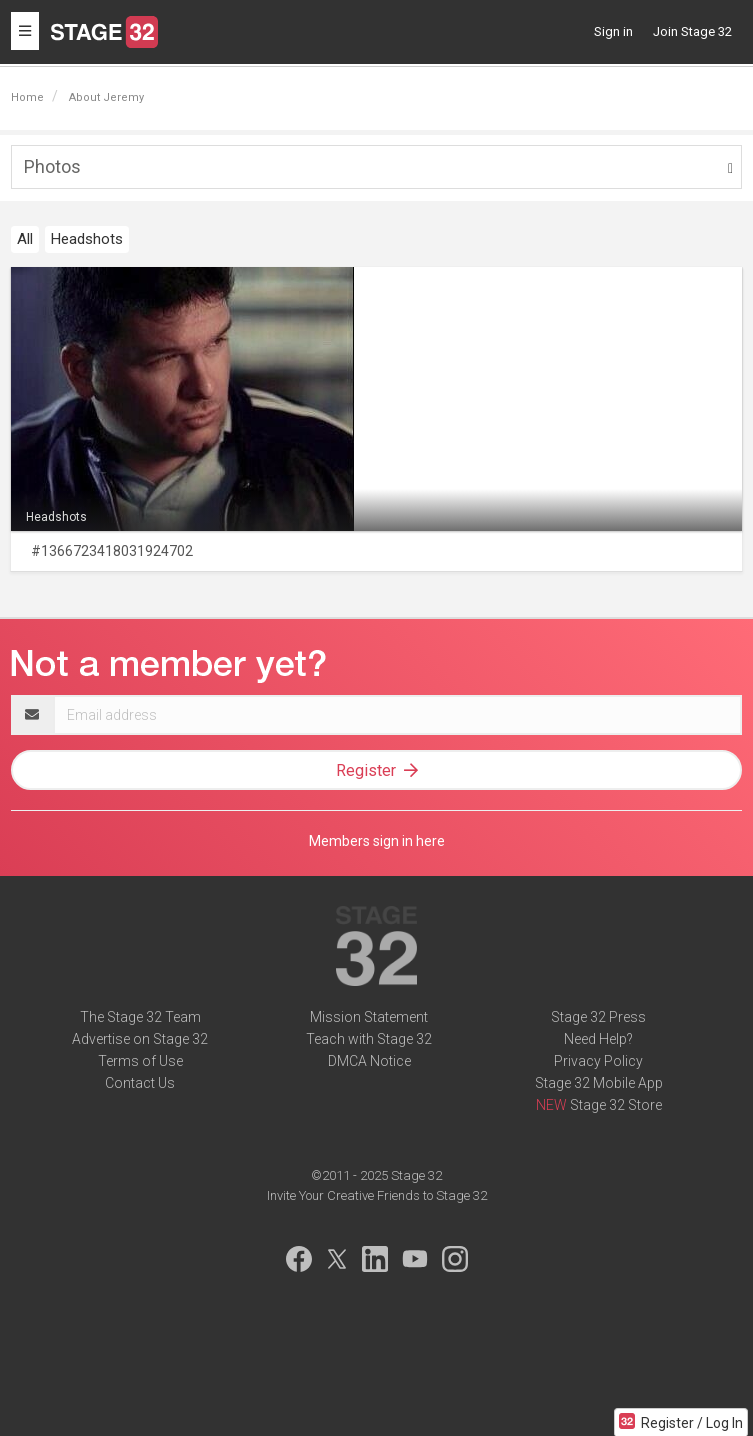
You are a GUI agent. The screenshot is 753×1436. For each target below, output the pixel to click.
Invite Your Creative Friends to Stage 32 (377, 1195)
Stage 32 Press (598, 1017)
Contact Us (140, 1083)
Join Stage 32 (692, 31)
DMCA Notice (369, 1061)
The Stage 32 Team (140, 1017)
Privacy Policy (598, 1061)
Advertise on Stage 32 (140, 1039)
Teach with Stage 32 (369, 1039)
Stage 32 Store (616, 1105)
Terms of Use (140, 1061)
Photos (52, 166)
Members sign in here (377, 841)
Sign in (613, 31)
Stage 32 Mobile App (599, 1083)
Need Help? (598, 1039)
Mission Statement (369, 1017)
